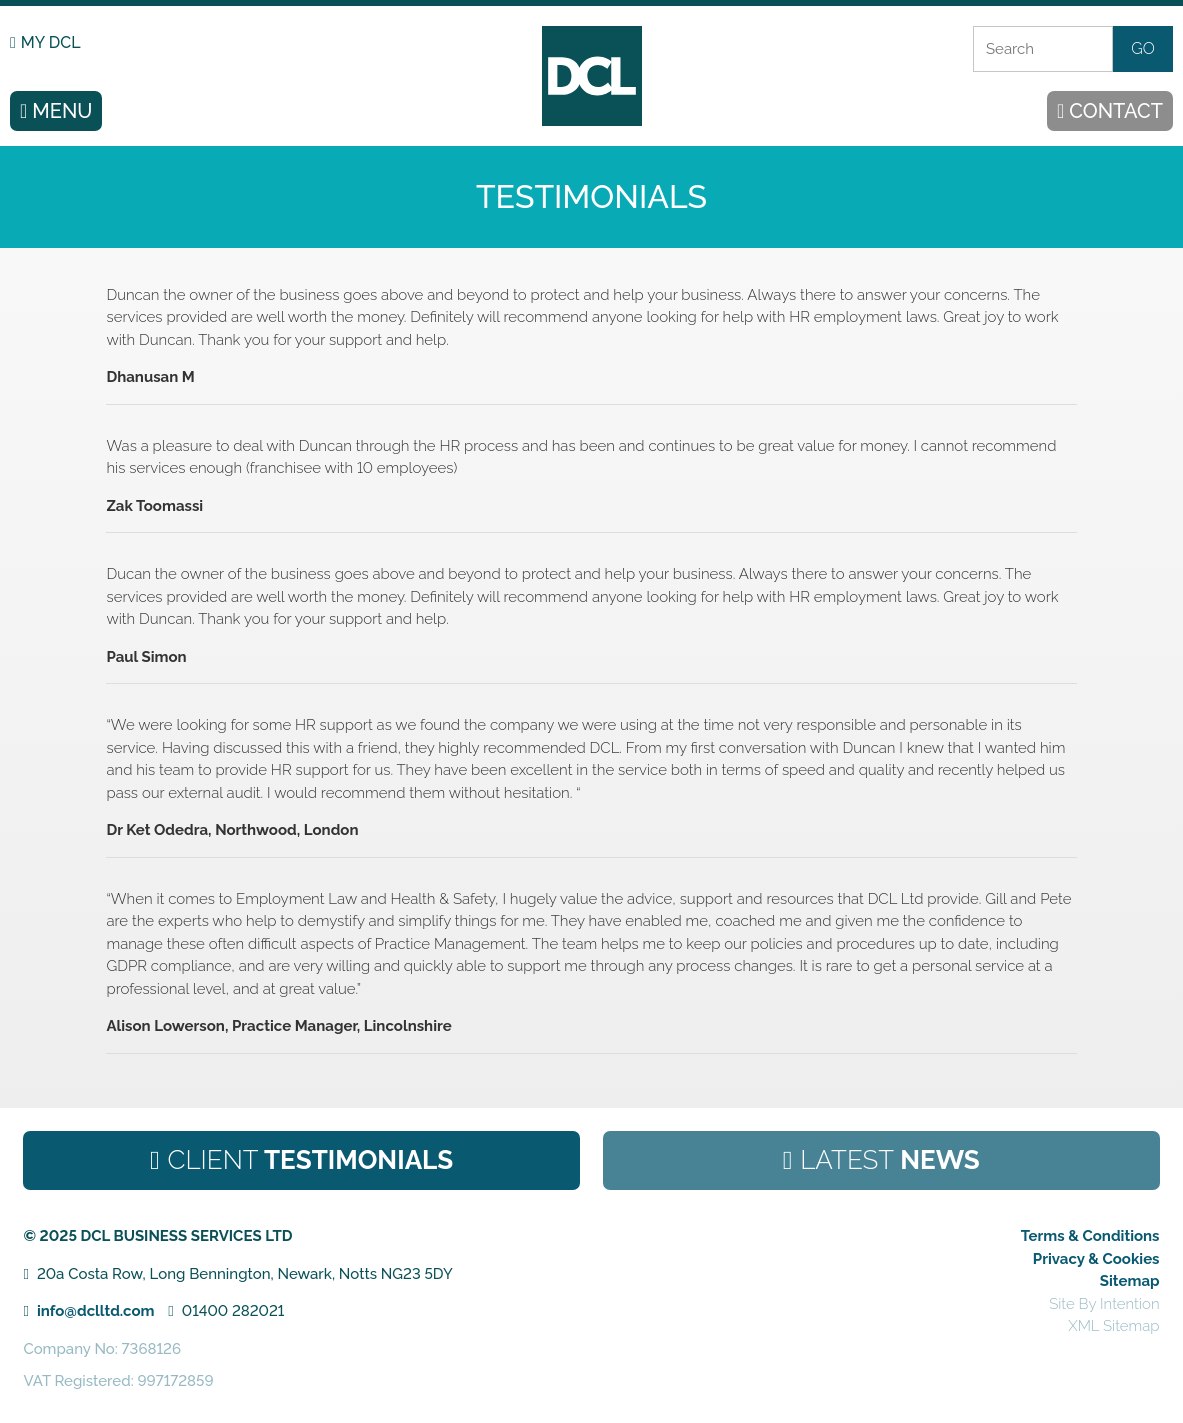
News (890, 1160)
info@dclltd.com (96, 1311)
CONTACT (1116, 111)
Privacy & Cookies (1096, 1259)
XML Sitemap (1113, 1326)
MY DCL (51, 42)
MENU (62, 111)
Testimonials (311, 1160)
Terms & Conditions (1090, 1236)
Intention (1130, 1304)
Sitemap (1130, 1281)
